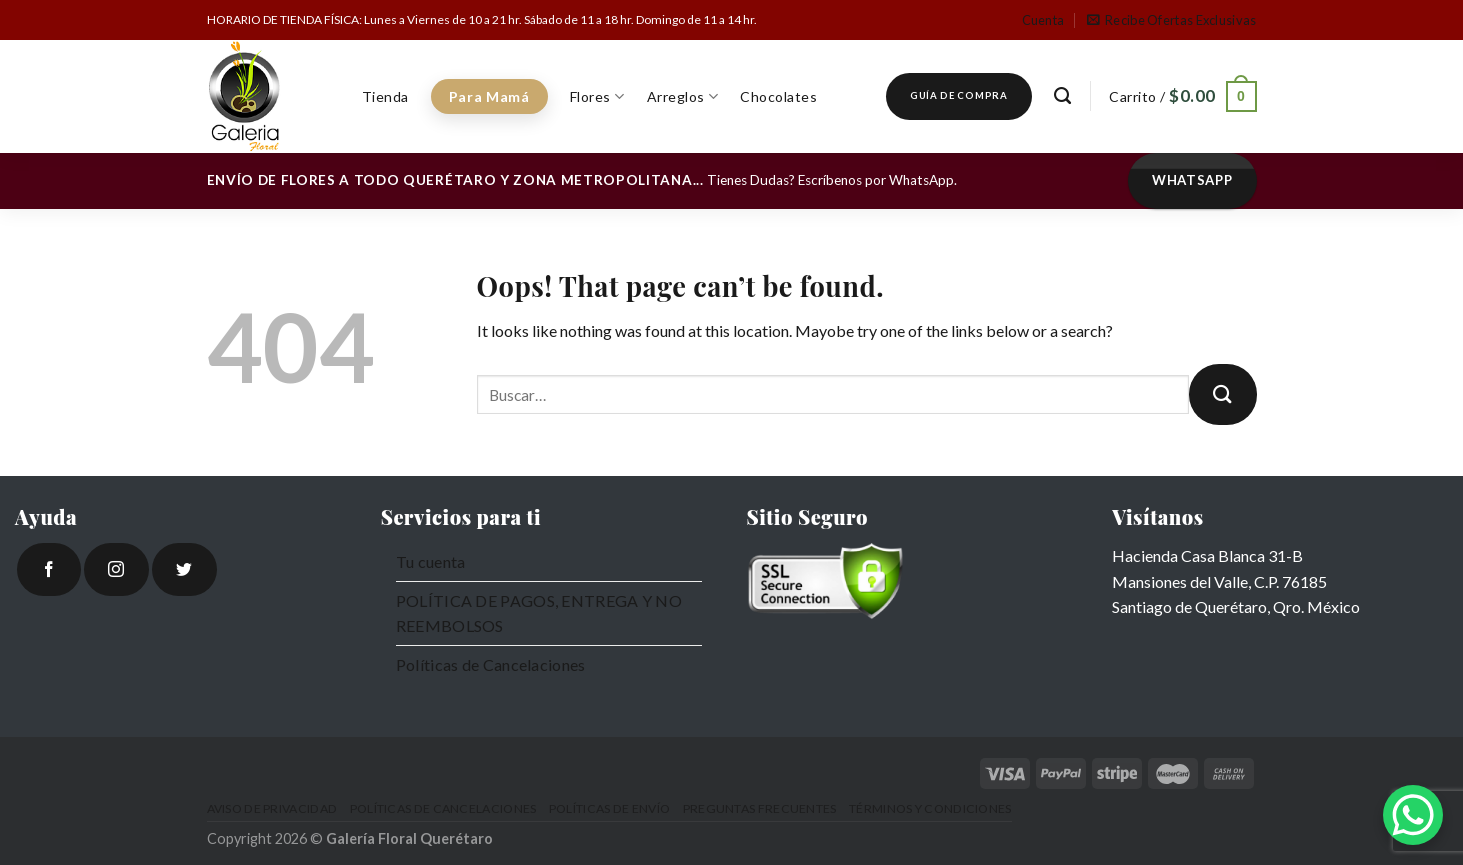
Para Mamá (489, 96)
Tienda (385, 96)
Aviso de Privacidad (272, 808)
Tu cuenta (431, 561)
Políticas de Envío (609, 808)
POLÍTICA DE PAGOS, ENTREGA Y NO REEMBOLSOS (539, 613)
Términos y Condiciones (930, 808)
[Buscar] (1063, 96)
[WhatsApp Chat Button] (1413, 815)
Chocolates (778, 96)
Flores (597, 96)
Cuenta (1043, 20)
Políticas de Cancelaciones (491, 664)
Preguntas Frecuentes (760, 808)
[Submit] (1223, 394)
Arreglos (683, 96)
